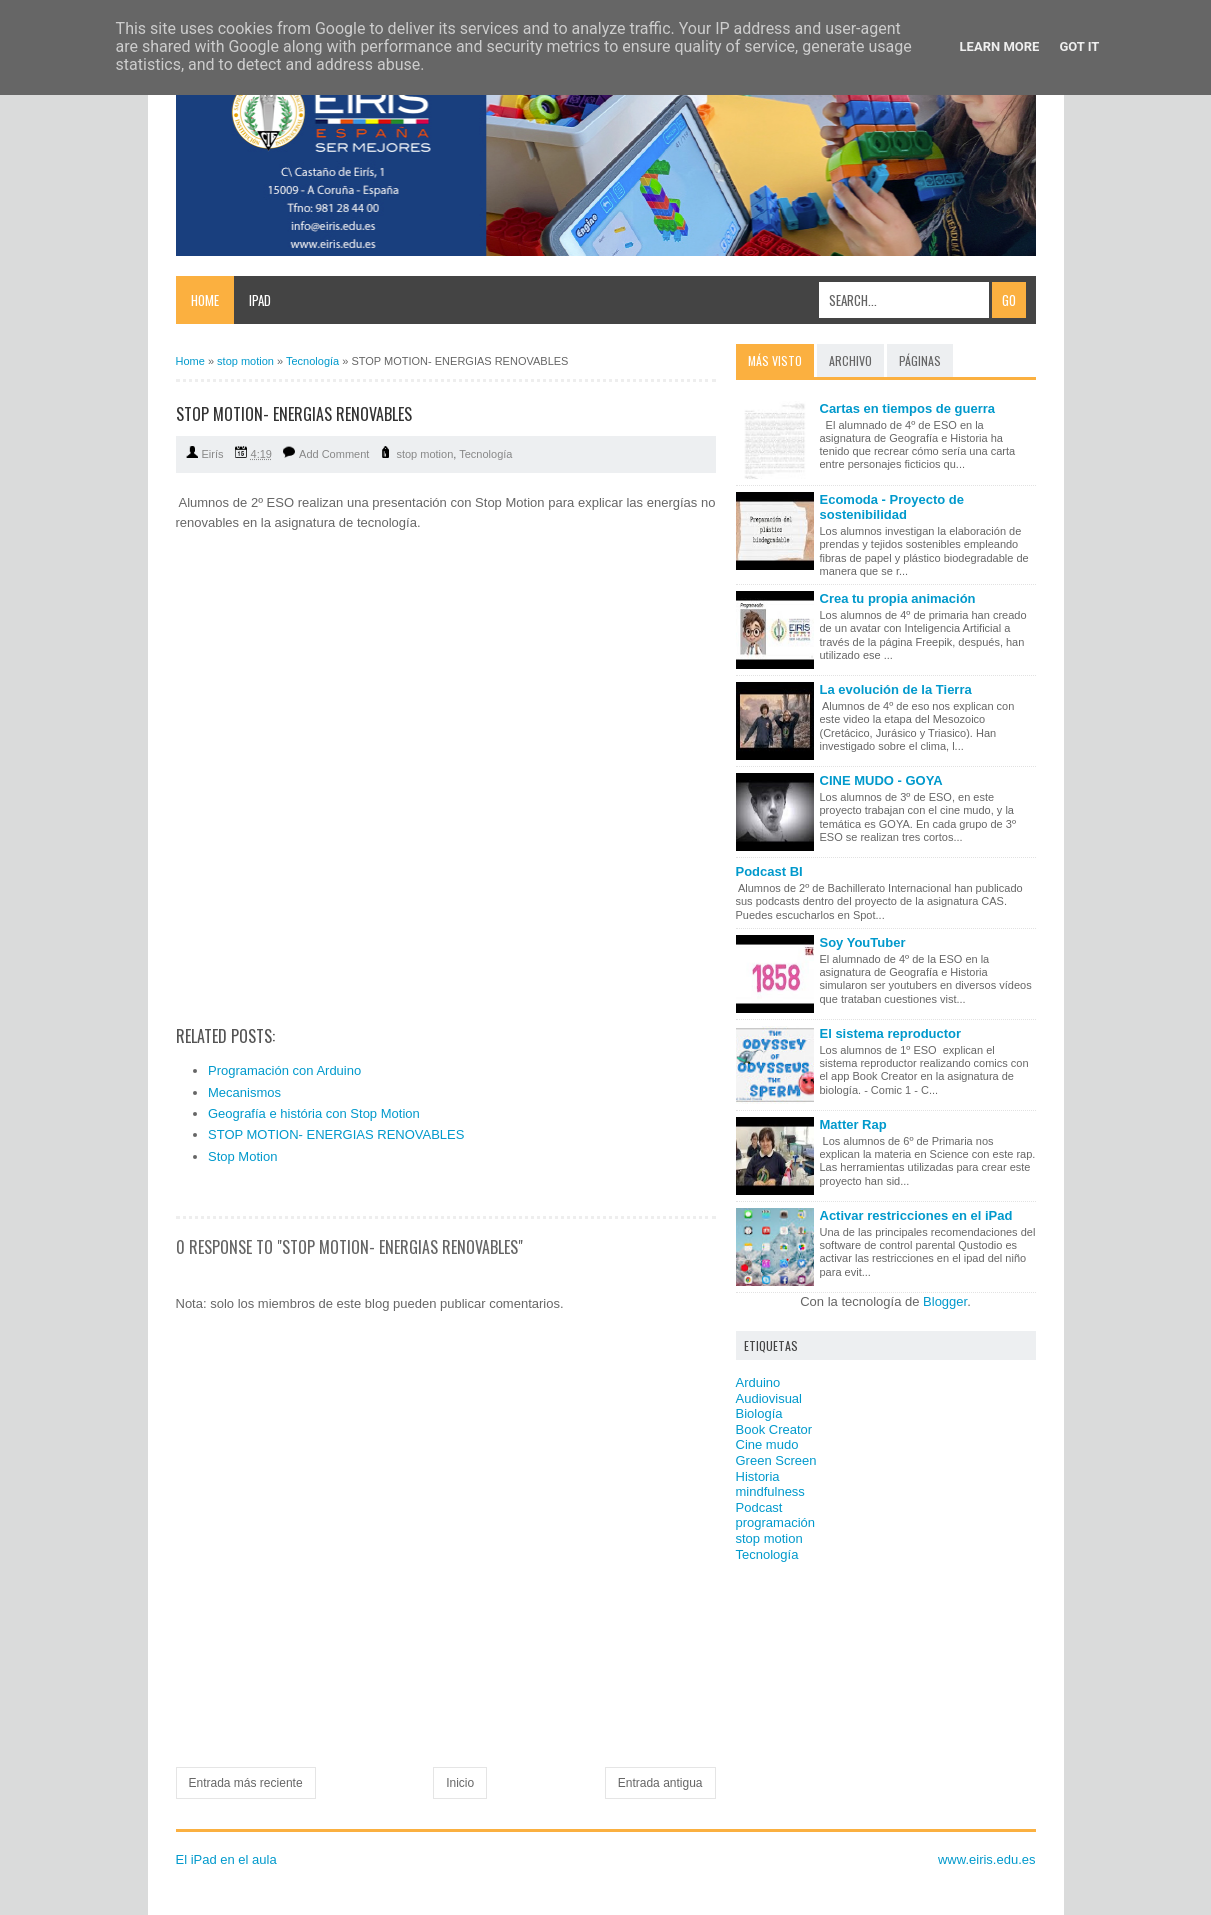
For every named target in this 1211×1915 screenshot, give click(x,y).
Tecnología (485, 454)
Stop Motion (242, 1156)
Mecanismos (244, 1092)
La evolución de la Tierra (896, 689)
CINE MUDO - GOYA (881, 780)
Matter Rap (853, 1124)
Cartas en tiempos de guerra (908, 408)
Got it (1079, 46)
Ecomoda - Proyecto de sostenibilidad (892, 507)
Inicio (460, 1783)
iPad (260, 300)
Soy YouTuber (863, 942)
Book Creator (774, 1429)
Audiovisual (769, 1398)
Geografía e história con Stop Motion (314, 1113)
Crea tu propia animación (898, 598)
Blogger (945, 1301)
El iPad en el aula (226, 1859)
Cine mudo (767, 1444)
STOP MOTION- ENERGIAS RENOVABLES (336, 1134)
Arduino (758, 1382)
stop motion (424, 454)
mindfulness (770, 1491)
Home (205, 300)
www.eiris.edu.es (987, 1859)
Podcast (759, 1507)
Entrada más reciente (246, 1783)
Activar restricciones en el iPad (916, 1215)
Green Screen (776, 1460)
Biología (759, 1413)
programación (776, 1522)
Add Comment (334, 454)
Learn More (1000, 46)
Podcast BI (769, 871)
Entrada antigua (660, 1783)
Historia (758, 1476)
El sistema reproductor (891, 1033)
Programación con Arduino (284, 1070)
